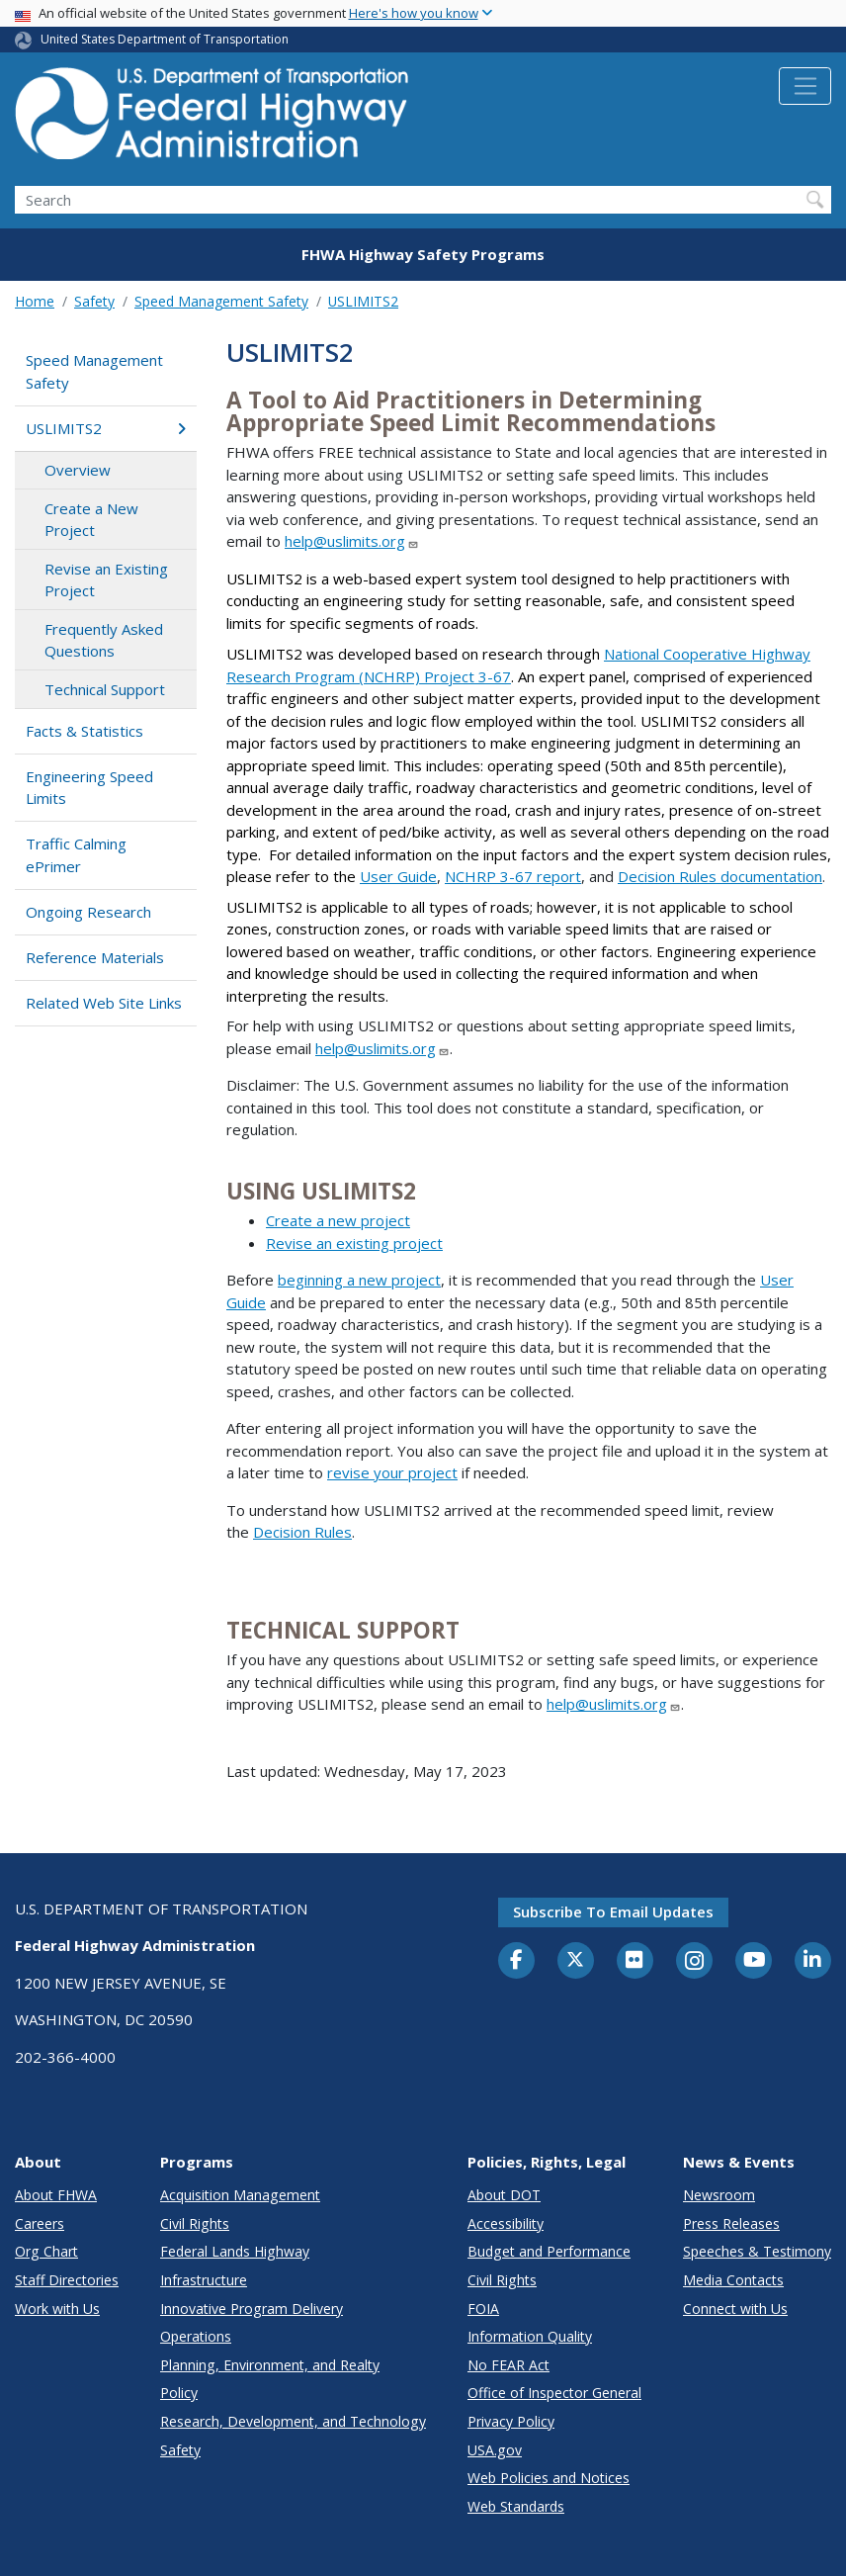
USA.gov (494, 2450)
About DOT (504, 2194)
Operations (195, 2336)
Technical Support (104, 689)
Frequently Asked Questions (103, 640)
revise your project (392, 1472)
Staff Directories (67, 2279)
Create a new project (338, 1220)
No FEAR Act (508, 2364)
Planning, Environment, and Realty (270, 2364)
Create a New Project (91, 519)
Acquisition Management (240, 2194)
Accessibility (505, 2223)
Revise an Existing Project (106, 580)
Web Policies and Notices (548, 2477)
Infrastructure (203, 2279)
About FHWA (56, 2194)
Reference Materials (95, 957)
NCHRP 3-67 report (513, 876)
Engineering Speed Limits (89, 787)
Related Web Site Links (104, 1003)
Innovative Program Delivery (251, 2308)
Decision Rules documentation (720, 876)
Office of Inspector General (554, 2392)
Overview (77, 470)
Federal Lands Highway (234, 2251)
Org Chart (46, 2251)
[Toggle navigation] (805, 86)
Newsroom (719, 2194)
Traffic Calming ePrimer (76, 855)
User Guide (398, 876)
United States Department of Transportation (165, 39)
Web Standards (515, 2506)
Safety (94, 301)
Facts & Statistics (84, 731)
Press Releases (731, 2223)
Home (34, 301)
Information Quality (529, 2336)
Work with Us (57, 2308)
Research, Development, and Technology (293, 2421)
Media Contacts (733, 2279)
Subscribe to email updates (613, 1911)
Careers (39, 2223)
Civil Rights (194, 2223)
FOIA (483, 2308)
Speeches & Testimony (757, 2251)
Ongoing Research (88, 912)
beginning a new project (359, 1279)
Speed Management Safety (221, 301)
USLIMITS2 (363, 301)
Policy (179, 2392)
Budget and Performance (549, 2251)
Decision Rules (302, 1532)
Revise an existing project (354, 1243)
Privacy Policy (510, 2421)
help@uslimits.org (352, 541)
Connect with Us (735, 2308)
